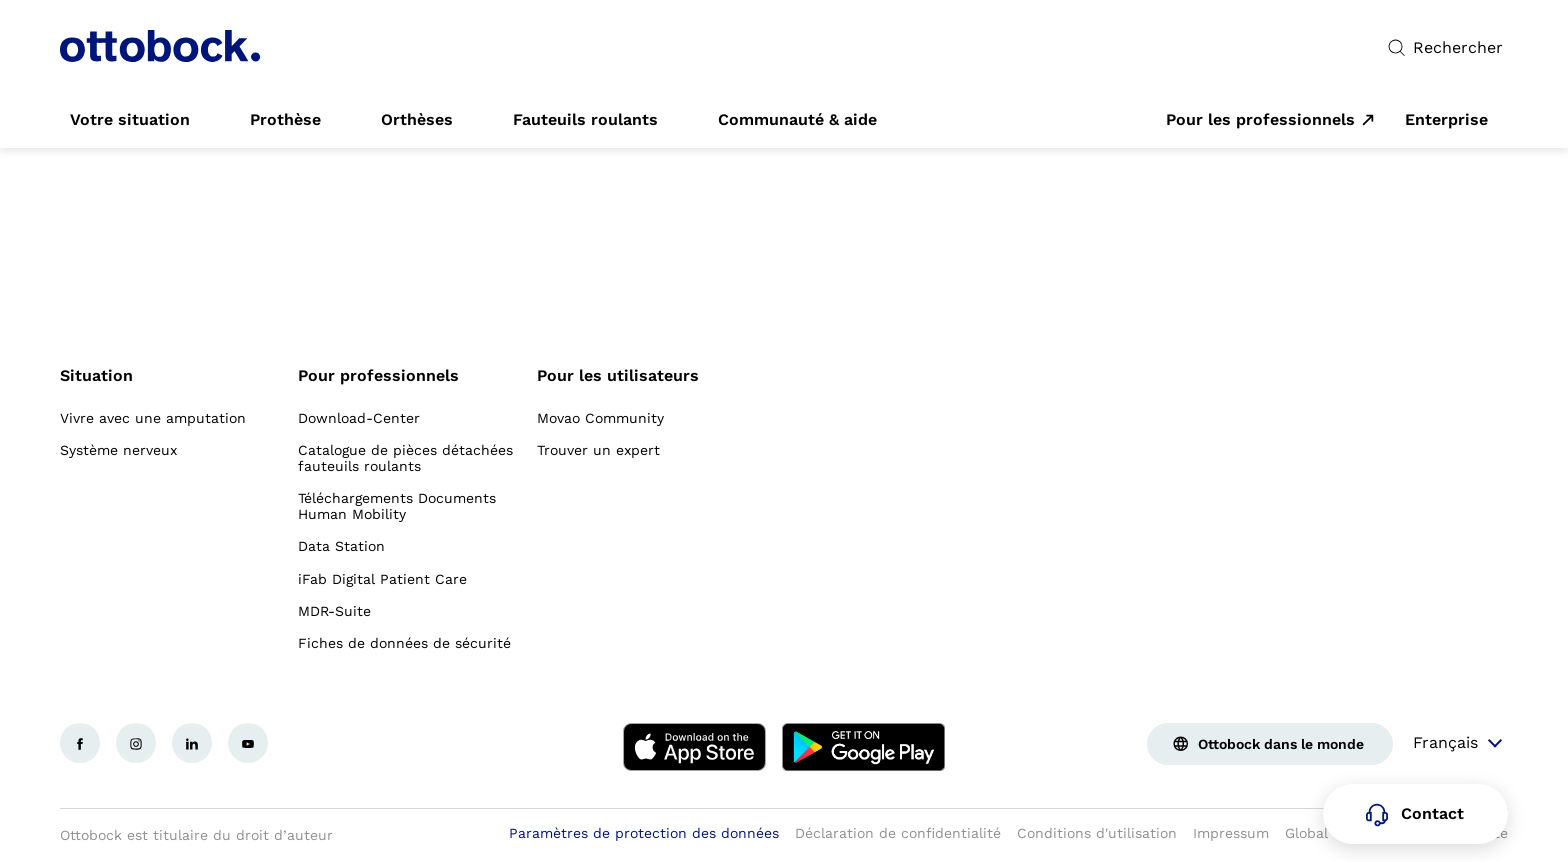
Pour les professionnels (1260, 120)
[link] (130, 120)
